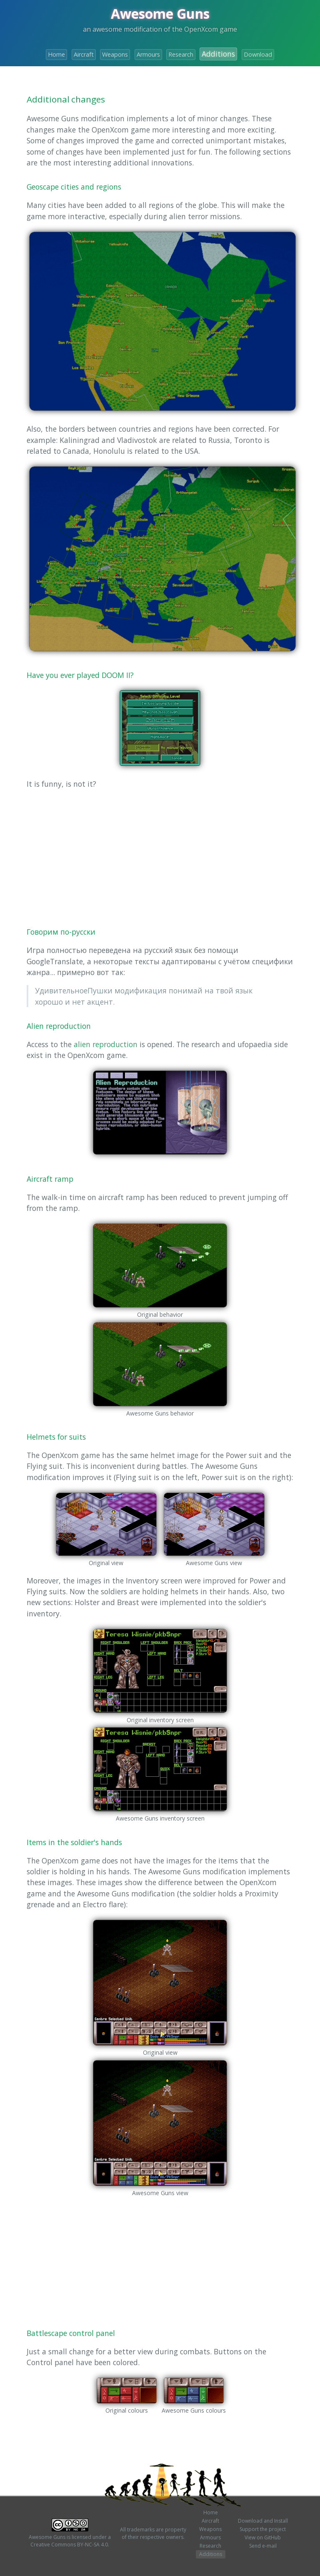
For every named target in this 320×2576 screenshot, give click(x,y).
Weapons (115, 54)
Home (56, 54)
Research (180, 54)
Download (258, 54)
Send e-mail (263, 2545)
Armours (148, 54)
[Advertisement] (160, 854)
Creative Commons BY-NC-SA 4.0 (69, 2544)
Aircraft (84, 54)
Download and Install (263, 2520)
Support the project (263, 2529)
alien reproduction (106, 1044)
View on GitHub (263, 2537)
